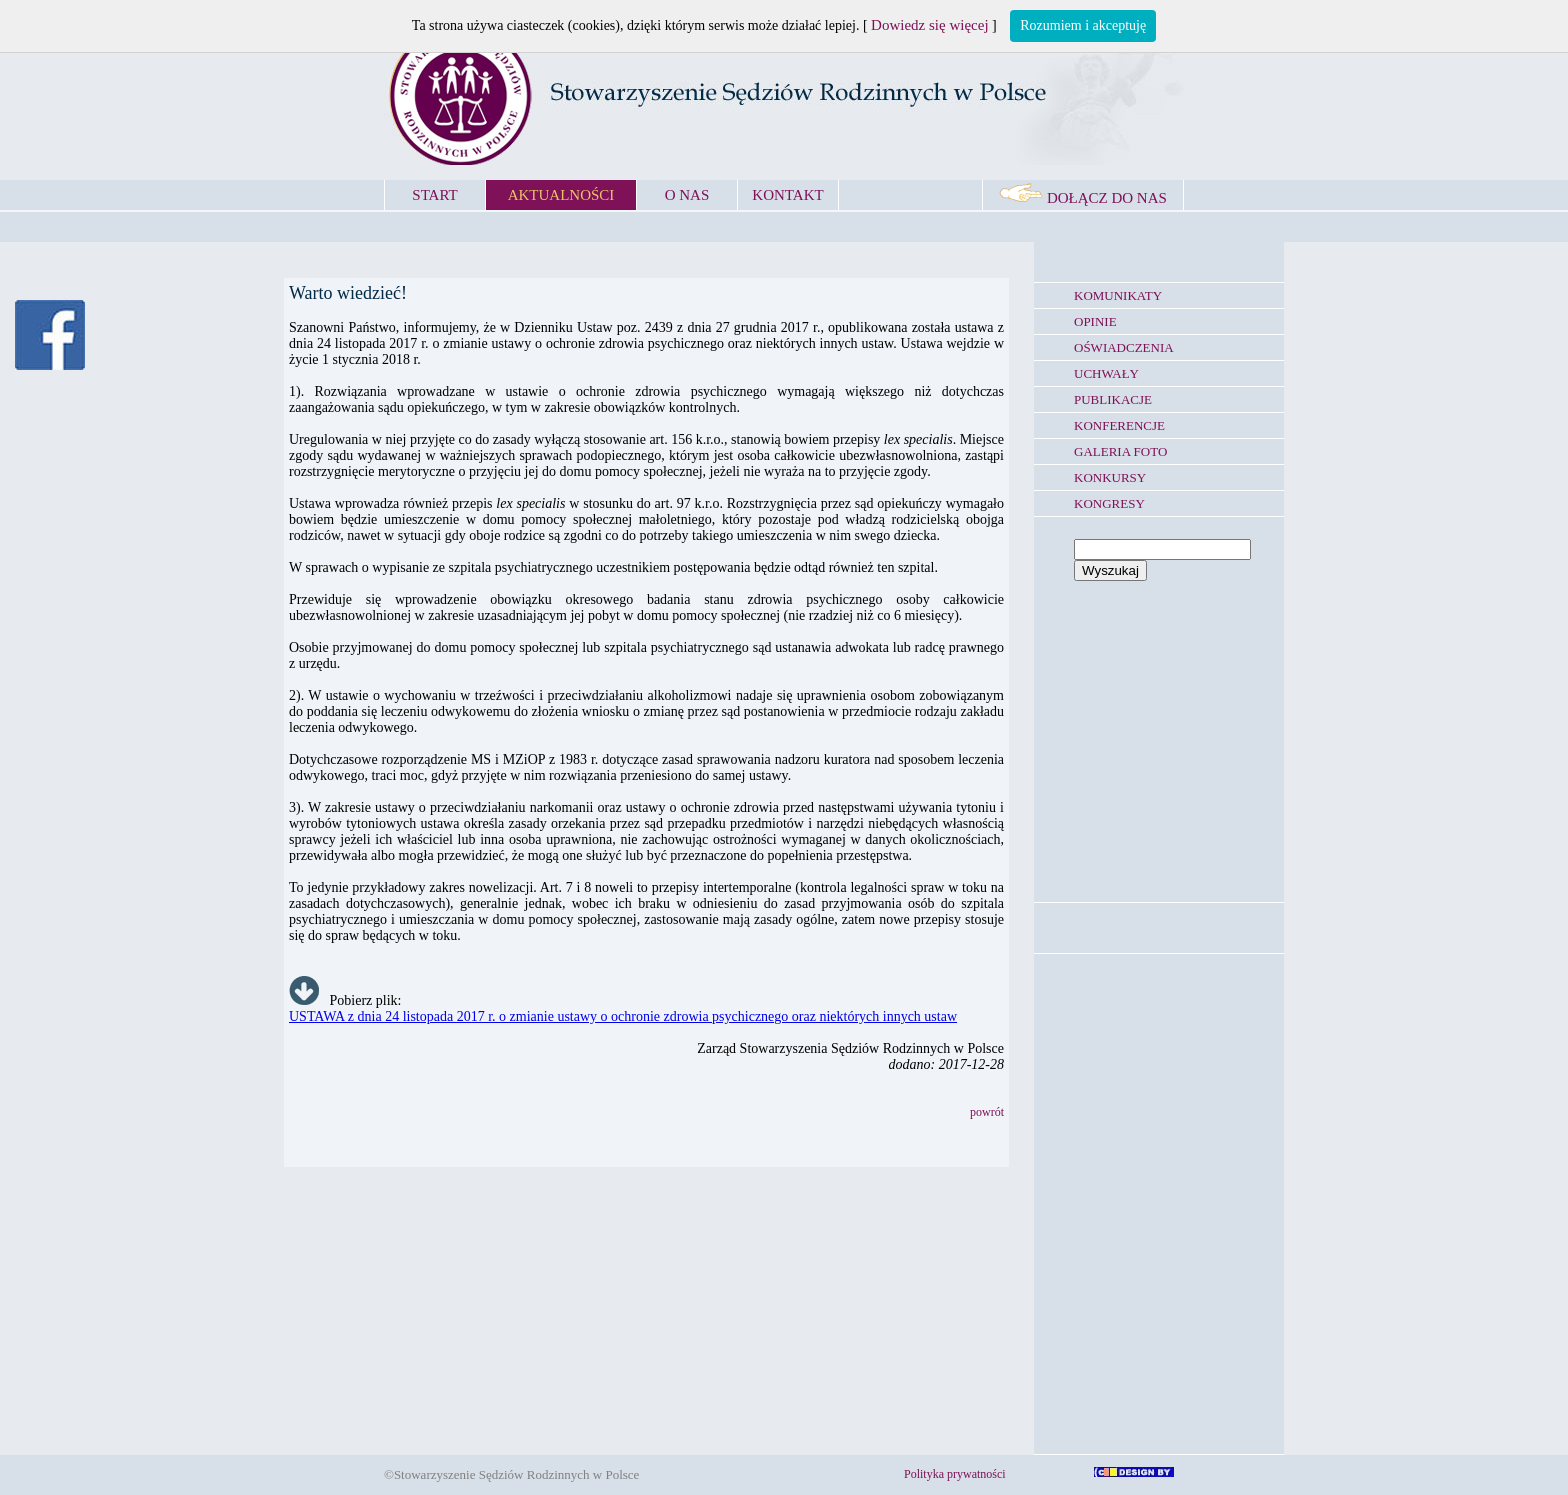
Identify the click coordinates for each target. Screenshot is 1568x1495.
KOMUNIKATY (1118, 295)
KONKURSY (1110, 477)
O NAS (687, 195)
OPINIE (1095, 321)
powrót (987, 1112)
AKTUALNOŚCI (561, 195)
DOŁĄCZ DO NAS (1083, 198)
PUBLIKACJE (1113, 399)
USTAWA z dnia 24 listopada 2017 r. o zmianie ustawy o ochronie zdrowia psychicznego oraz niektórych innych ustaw (623, 1016)
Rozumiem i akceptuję (1083, 25)
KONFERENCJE (1119, 425)
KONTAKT (787, 195)
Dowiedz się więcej (929, 25)
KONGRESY (1109, 503)
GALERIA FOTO (1120, 451)
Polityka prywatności (955, 1474)
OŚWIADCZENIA (1124, 347)
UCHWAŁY (1106, 373)
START (434, 195)
